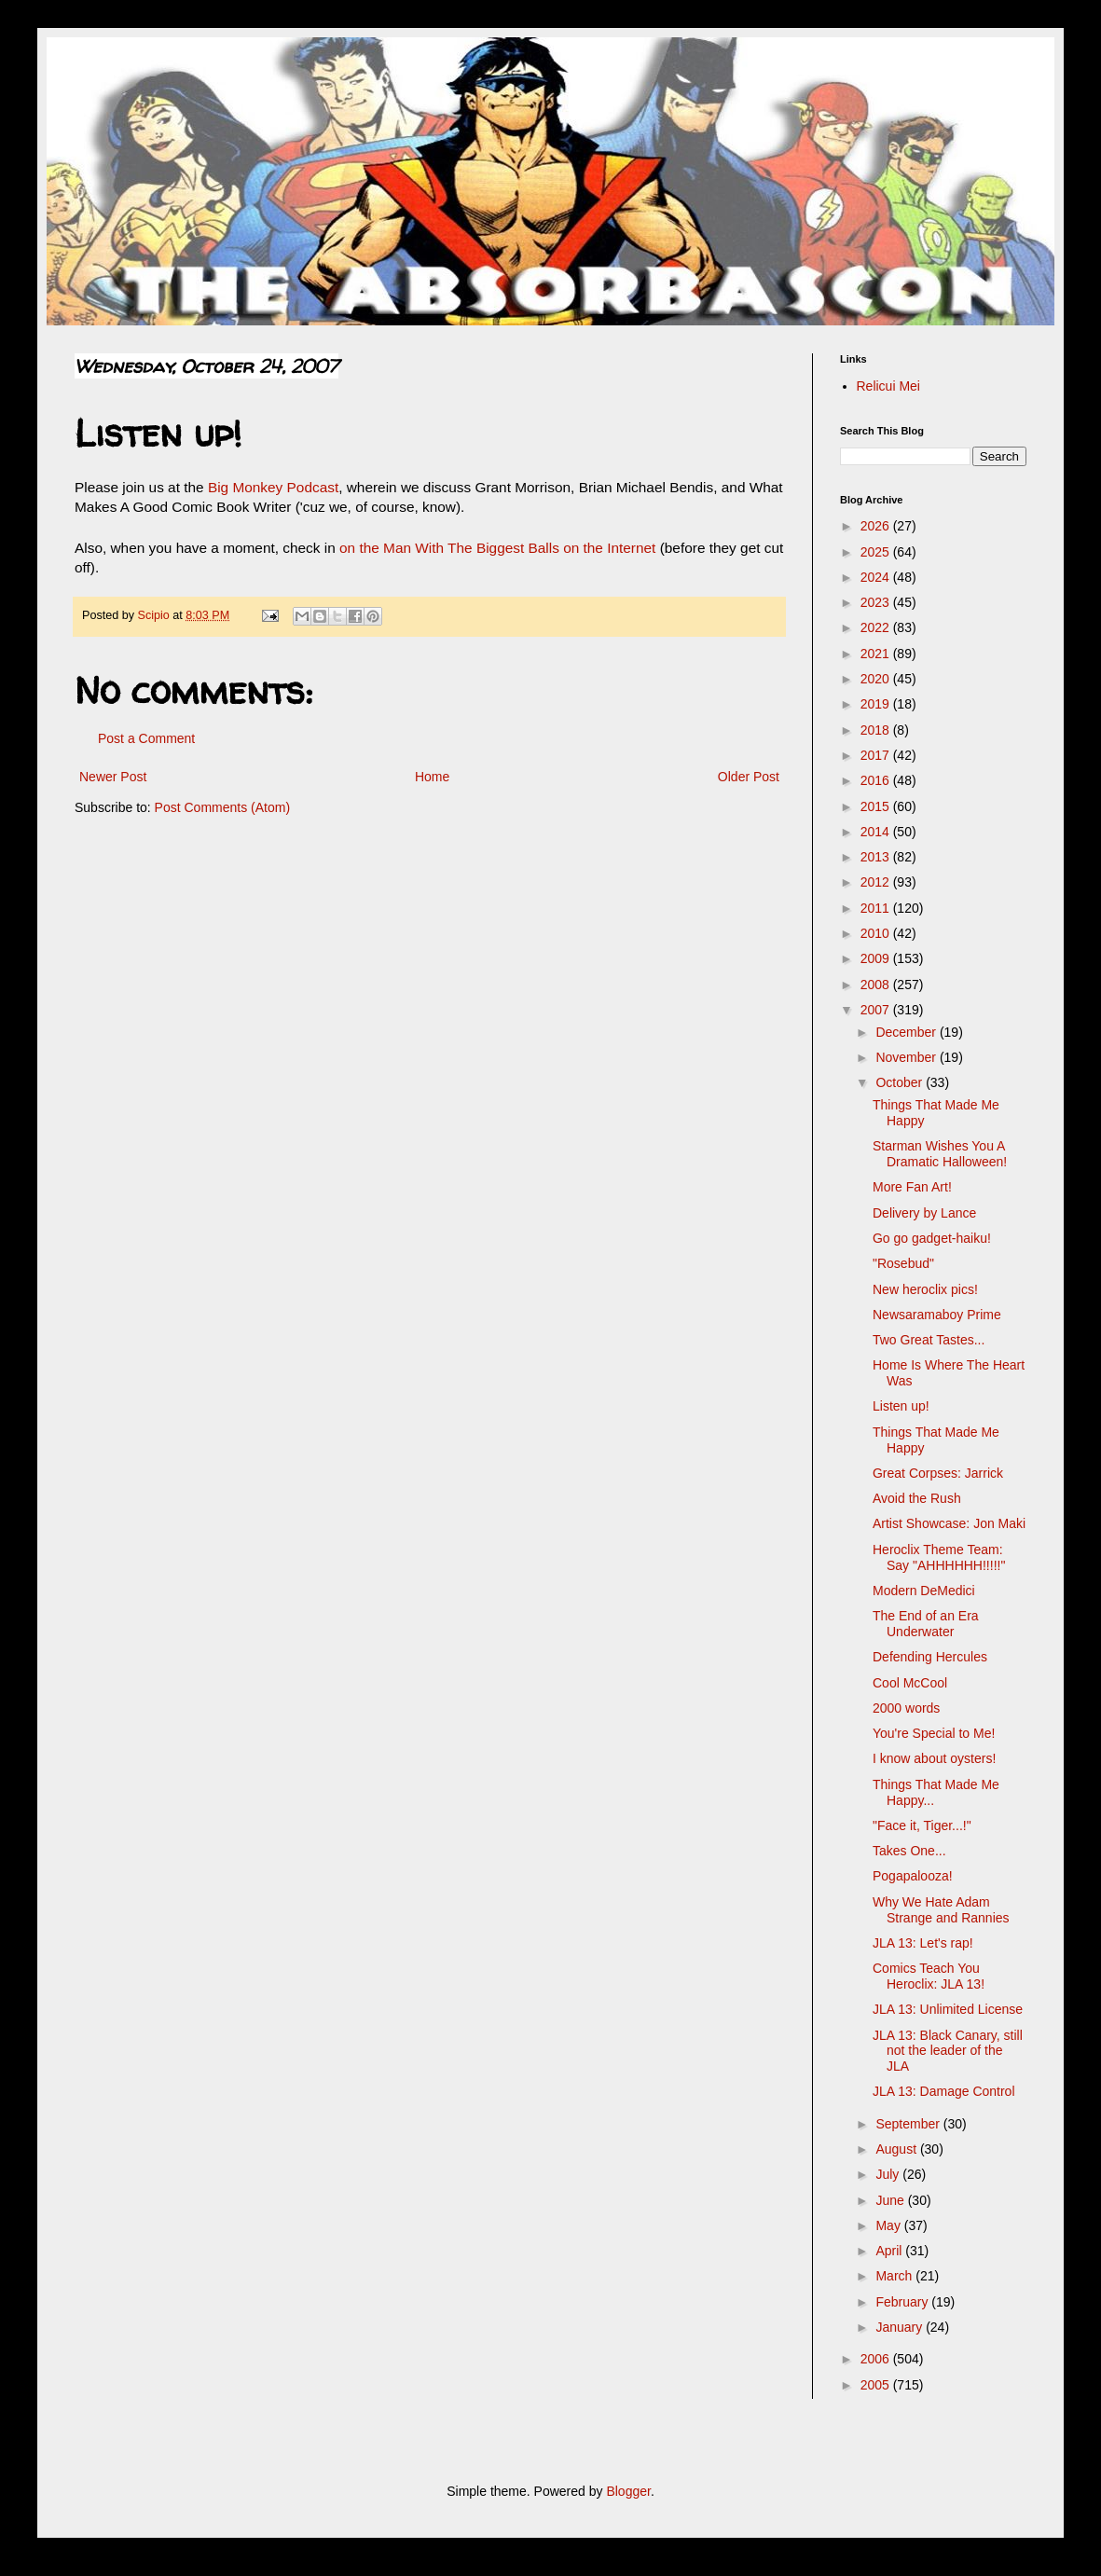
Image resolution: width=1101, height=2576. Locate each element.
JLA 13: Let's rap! (923, 1942)
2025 (876, 551)
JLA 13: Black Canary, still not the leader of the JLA (948, 2051)
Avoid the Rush (917, 1498)
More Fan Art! (912, 1186)
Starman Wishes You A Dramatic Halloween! (940, 1153)
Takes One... (909, 1850)
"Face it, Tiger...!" (922, 1825)
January (900, 2327)
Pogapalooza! (913, 1875)
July (888, 2174)
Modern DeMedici (924, 1590)
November (907, 1057)
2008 (876, 984)
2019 (876, 703)
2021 (876, 653)
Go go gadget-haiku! (932, 1238)
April (890, 2250)
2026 (876, 525)
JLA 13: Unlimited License (948, 2009)
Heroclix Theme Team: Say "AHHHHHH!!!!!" (939, 1557)
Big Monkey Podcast (273, 487)
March (895, 2275)
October (900, 1082)
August (897, 2149)
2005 (876, 2384)
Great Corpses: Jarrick (938, 1473)
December (907, 1032)
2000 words (906, 1708)
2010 (876, 933)
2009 (876, 958)
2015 (876, 806)
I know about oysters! (934, 1758)
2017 (876, 755)
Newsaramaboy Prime (937, 1314)
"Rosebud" (903, 1263)
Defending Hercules (930, 1656)
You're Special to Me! (934, 1733)
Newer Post (112, 776)
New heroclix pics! (925, 1289)
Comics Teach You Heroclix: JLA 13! (928, 1976)
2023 (876, 602)
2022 (876, 627)
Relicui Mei (888, 386)
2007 (876, 1009)
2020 (876, 678)
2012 (876, 882)
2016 (876, 780)
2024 (876, 577)
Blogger (628, 2491)
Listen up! (901, 1405)
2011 (876, 908)
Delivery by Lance (924, 1212)
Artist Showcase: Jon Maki (949, 1523)
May (889, 2225)
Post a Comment (146, 738)
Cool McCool (910, 1682)
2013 (876, 856)
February (903, 2301)
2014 (876, 831)
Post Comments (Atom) (222, 807)
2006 (876, 2358)
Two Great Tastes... (928, 1339)
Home (432, 776)
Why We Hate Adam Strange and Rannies (941, 1909)
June (891, 2200)
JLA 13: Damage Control (944, 2091)
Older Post (748, 776)
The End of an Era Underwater (926, 1623)
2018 (876, 730)
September (909, 2123)
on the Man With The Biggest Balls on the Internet (497, 548)
